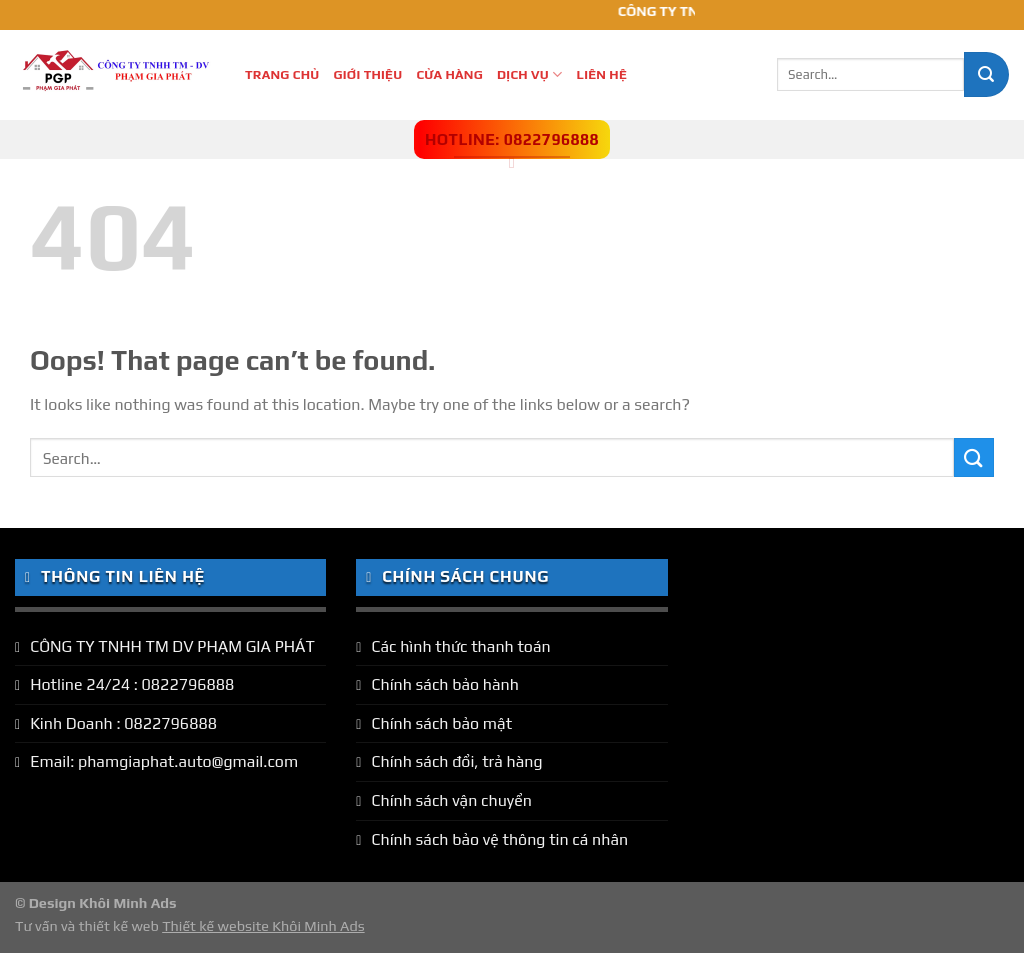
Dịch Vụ (529, 74)
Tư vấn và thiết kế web (88, 926)
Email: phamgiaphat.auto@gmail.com (164, 761)
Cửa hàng (449, 74)
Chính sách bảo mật (441, 723)
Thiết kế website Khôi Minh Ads (263, 926)
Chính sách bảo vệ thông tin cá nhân (499, 839)
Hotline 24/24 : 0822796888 (132, 684)
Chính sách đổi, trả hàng (456, 761)
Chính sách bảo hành (445, 684)
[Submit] (986, 74)
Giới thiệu (368, 74)
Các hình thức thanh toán (460, 646)
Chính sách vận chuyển (451, 800)
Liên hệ (601, 74)
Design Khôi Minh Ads (103, 903)
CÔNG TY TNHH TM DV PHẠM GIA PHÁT (172, 646)
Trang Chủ (282, 74)
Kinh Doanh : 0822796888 (123, 723)
